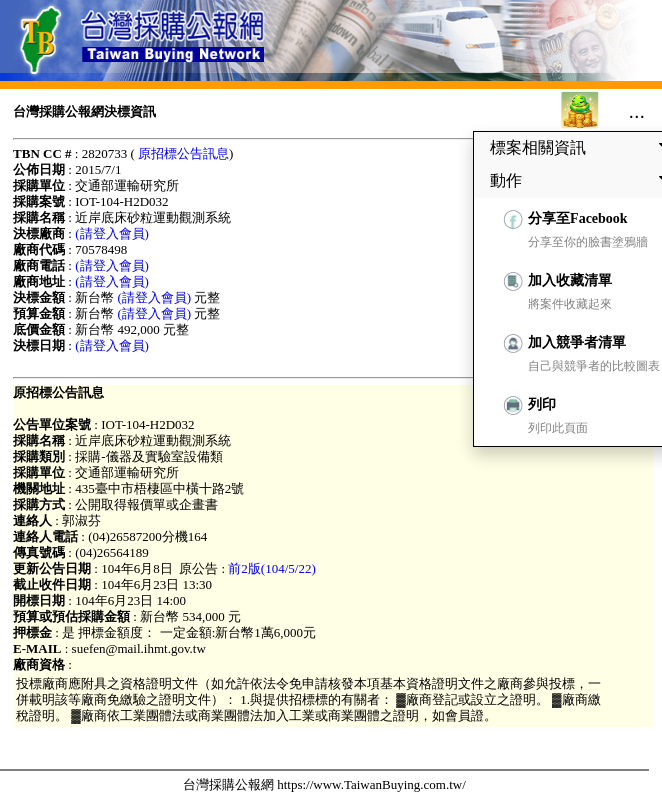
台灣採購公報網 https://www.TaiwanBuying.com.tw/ (324, 784)
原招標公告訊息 (183, 153)
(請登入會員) (112, 233)
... (636, 111)
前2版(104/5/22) (271, 568)
